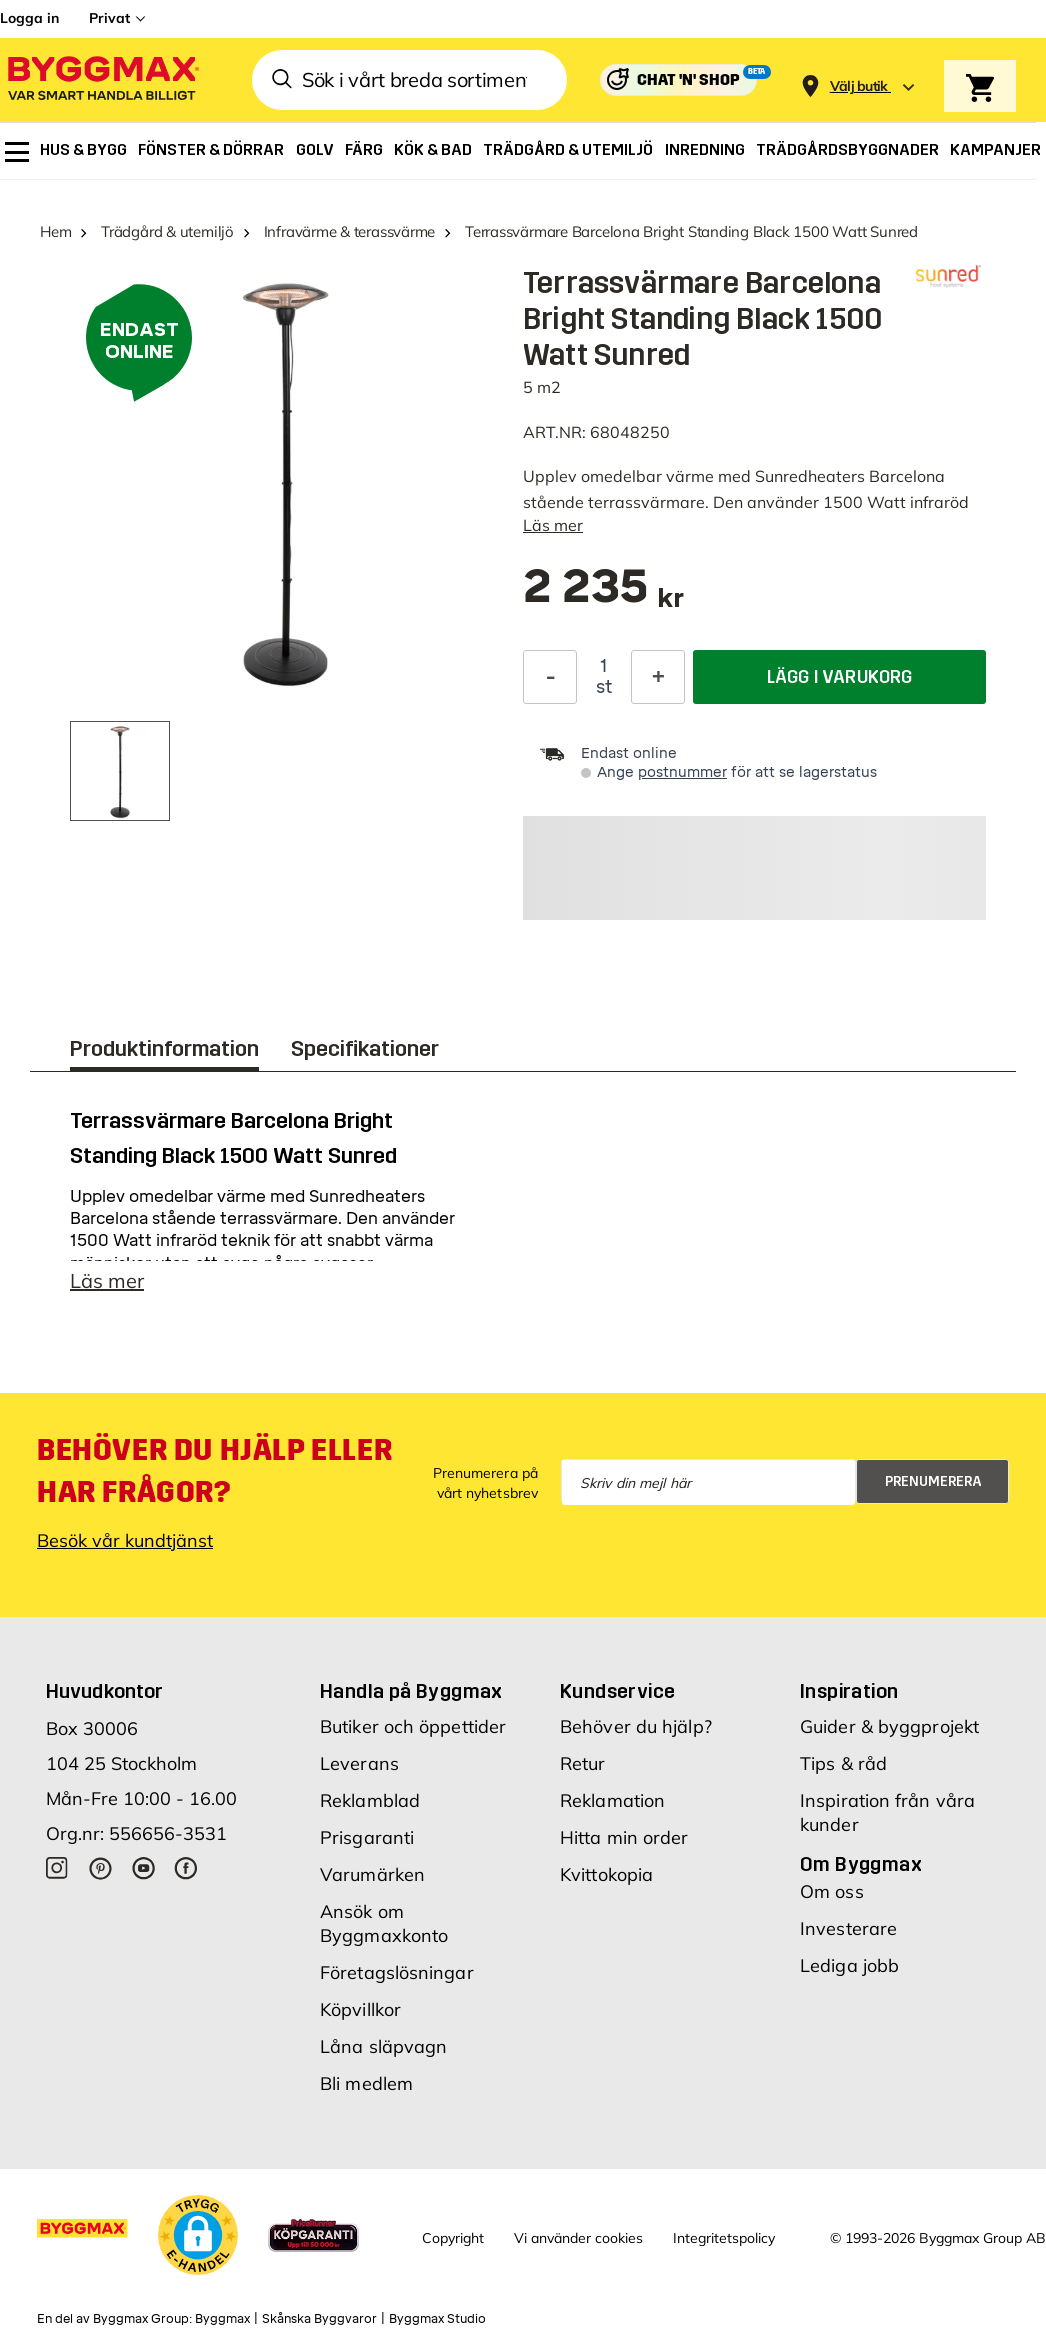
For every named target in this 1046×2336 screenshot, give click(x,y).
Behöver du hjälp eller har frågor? (214, 1471)
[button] (198, 2235)
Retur (583, 1763)
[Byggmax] (102, 80)
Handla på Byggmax (411, 1691)
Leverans (359, 1763)
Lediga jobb (849, 1965)
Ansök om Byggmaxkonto (384, 1923)
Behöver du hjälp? (636, 1726)
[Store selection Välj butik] (859, 86)
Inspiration (849, 1691)
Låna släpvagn (383, 2046)
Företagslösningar (397, 1972)
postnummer (682, 772)
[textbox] (603, 596)
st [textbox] (604, 687)
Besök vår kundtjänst (125, 1540)
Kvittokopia (606, 1874)
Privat (109, 18)
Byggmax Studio (437, 2319)
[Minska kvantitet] (550, 677)
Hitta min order (624, 1837)
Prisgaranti (367, 1837)
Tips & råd (843, 1763)
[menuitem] (17, 152)
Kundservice (617, 1691)
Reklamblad (370, 1800)
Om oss (832, 1891)
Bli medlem (366, 2083)
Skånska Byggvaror (319, 2319)
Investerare (848, 1928)
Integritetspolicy (724, 2238)
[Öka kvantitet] (658, 677)
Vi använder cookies (578, 2238)
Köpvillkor (360, 2009)
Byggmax (222, 2319)
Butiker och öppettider (413, 1726)
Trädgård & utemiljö (167, 231)
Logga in (29, 18)
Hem (55, 231)
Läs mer (553, 525)
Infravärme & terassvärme (350, 231)
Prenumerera (933, 1481)
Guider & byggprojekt (889, 1726)
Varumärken (372, 1874)
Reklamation (612, 1800)
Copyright (453, 2238)
